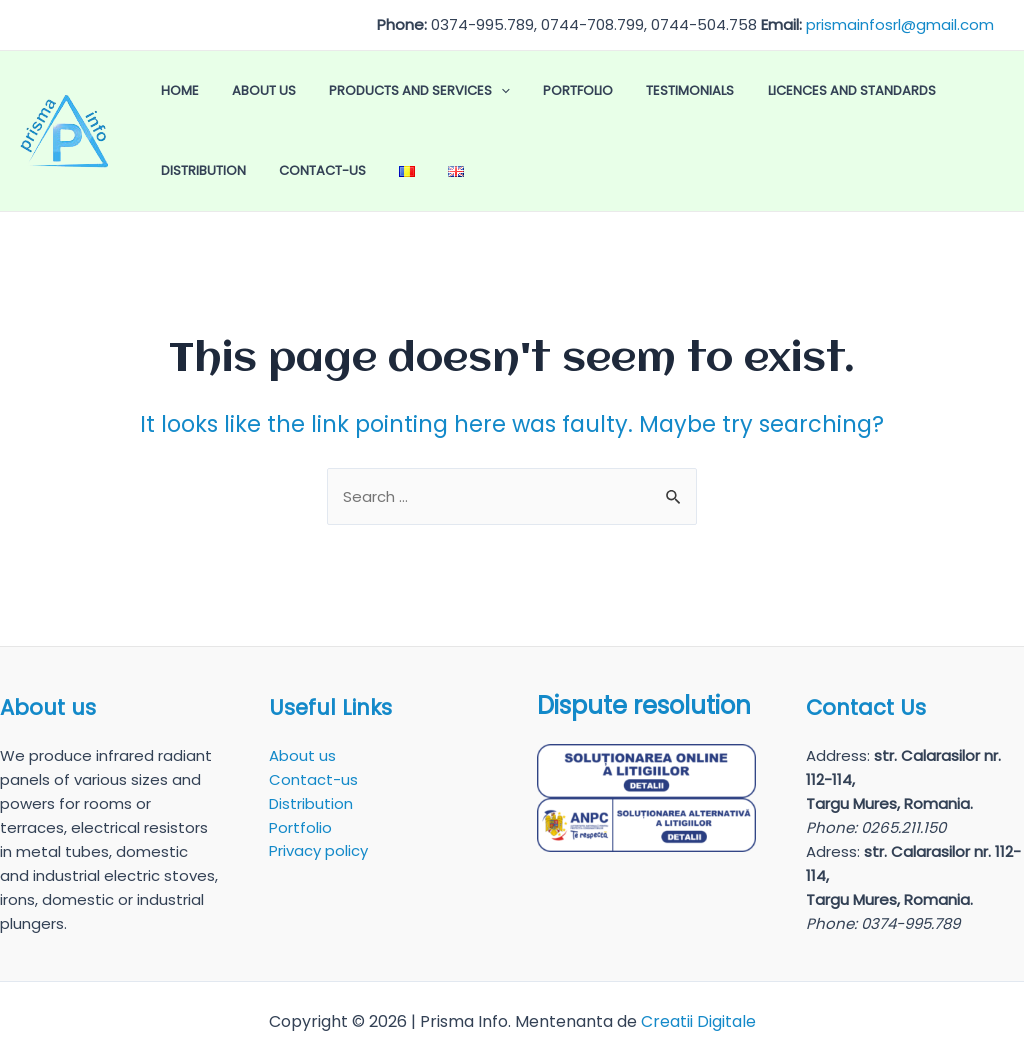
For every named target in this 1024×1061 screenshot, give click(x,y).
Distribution (879, 90)
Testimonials (599, 90)
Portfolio (507, 90)
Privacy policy (318, 851)
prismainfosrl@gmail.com (900, 24)
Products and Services (369, 91)
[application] (451, 91)
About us (234, 90)
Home (170, 90)
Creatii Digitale (698, 1021)
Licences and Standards (740, 90)
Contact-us (194, 170)
